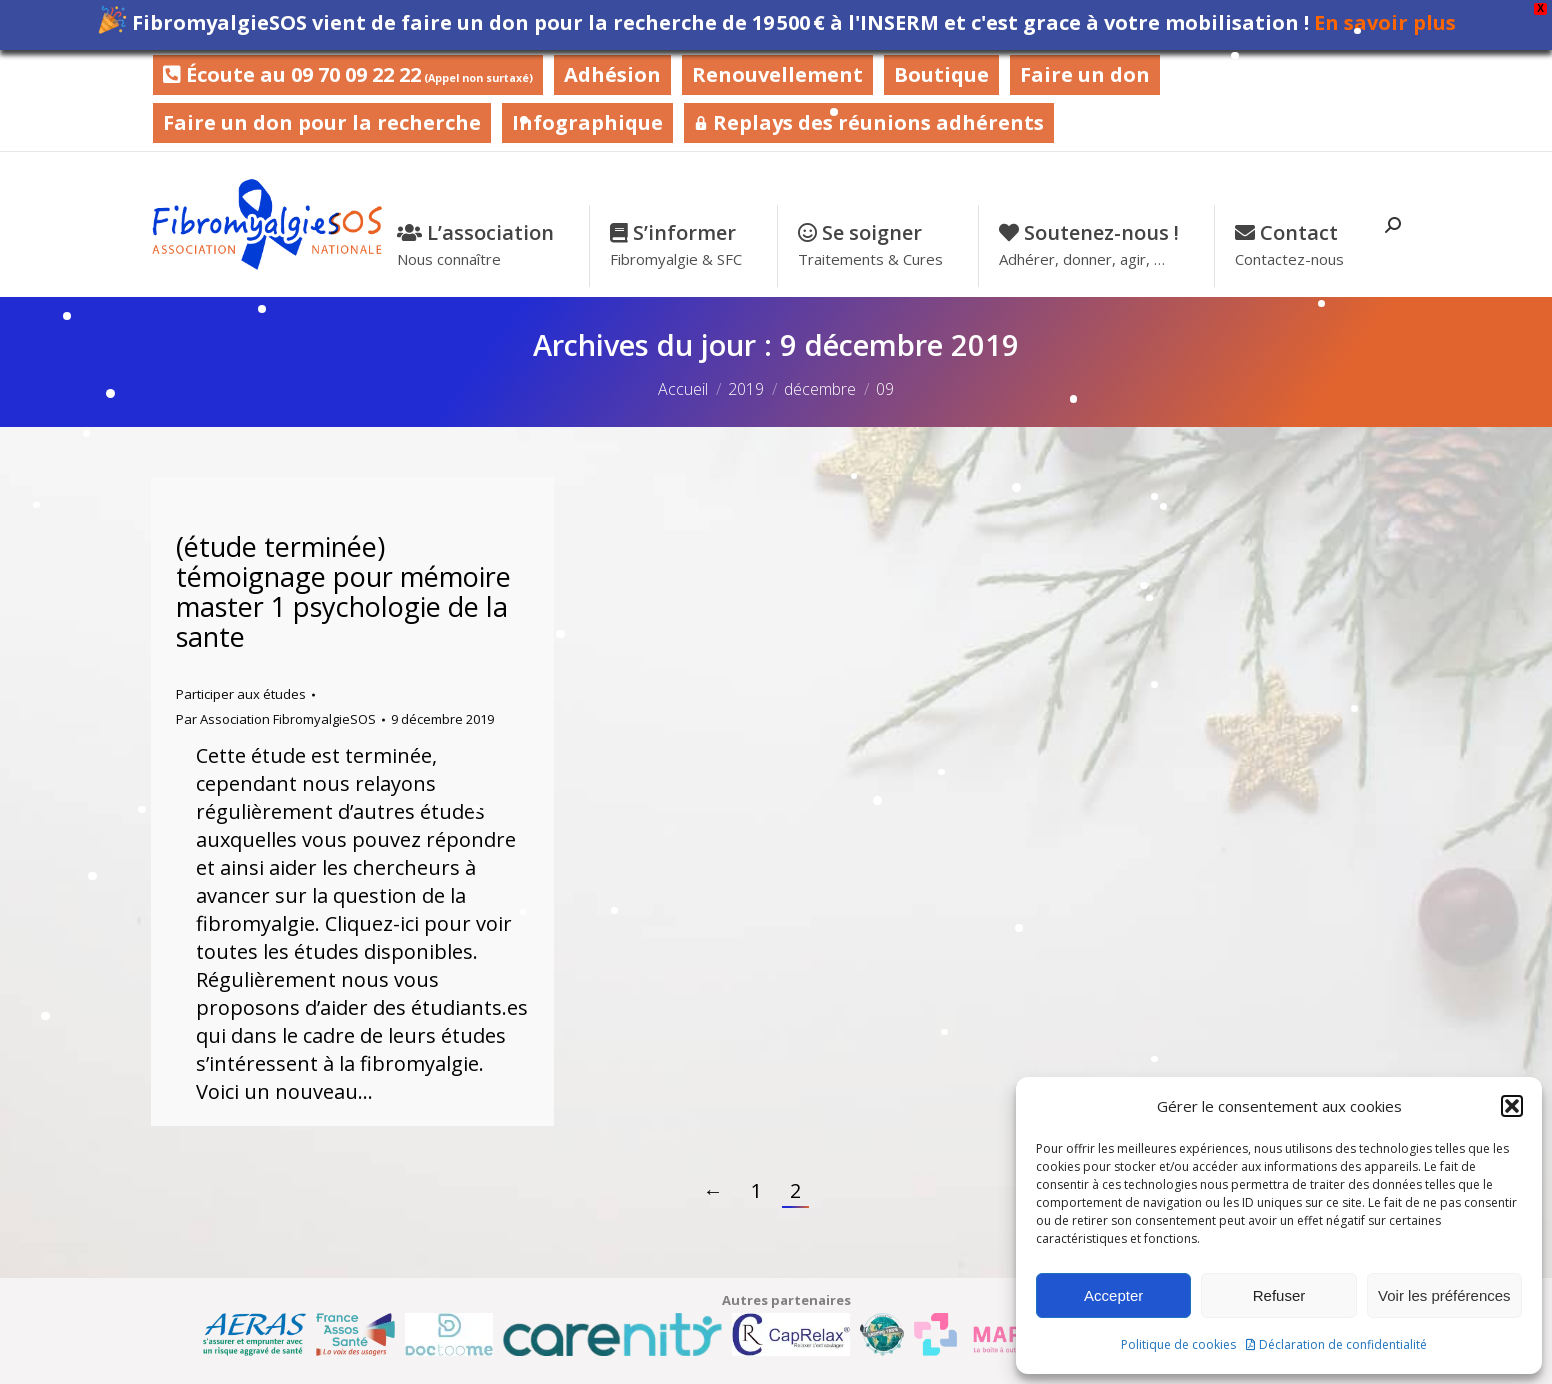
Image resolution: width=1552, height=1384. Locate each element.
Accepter (1113, 1295)
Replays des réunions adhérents (869, 122)
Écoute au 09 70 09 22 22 (348, 74)
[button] (1512, 1106)
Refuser (1279, 1295)
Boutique (941, 74)
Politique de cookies (1178, 1344)
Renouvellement (777, 74)
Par (276, 719)
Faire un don (1085, 74)
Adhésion (612, 74)
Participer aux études (241, 694)
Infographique (587, 122)
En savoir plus (1385, 22)
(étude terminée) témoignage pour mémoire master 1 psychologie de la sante (343, 591)
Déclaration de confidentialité (1343, 1344)
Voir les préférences (1444, 1295)
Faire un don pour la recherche (322, 122)
